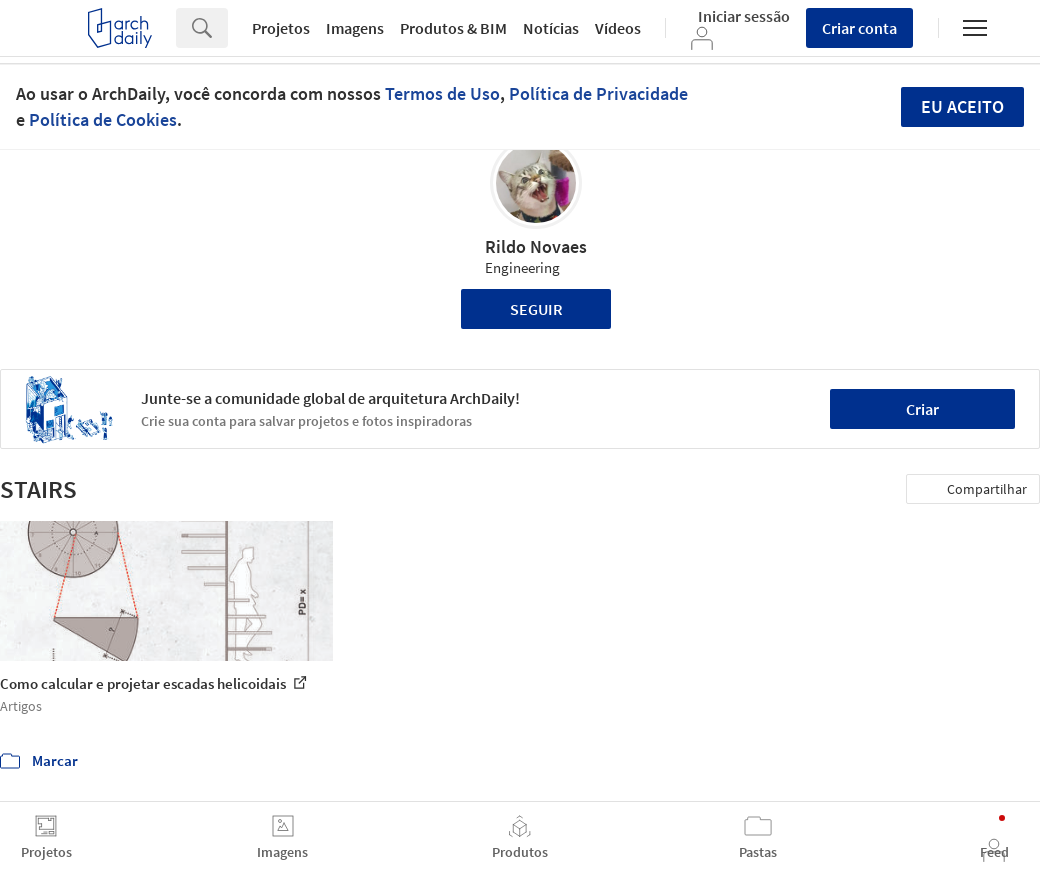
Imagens (355, 28)
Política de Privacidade (598, 93)
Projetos (281, 28)
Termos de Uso (442, 93)
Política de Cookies (103, 119)
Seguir (536, 309)
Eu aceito (962, 106)
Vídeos (618, 28)
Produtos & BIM (453, 28)
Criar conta (859, 28)
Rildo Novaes (536, 246)
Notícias (551, 28)
